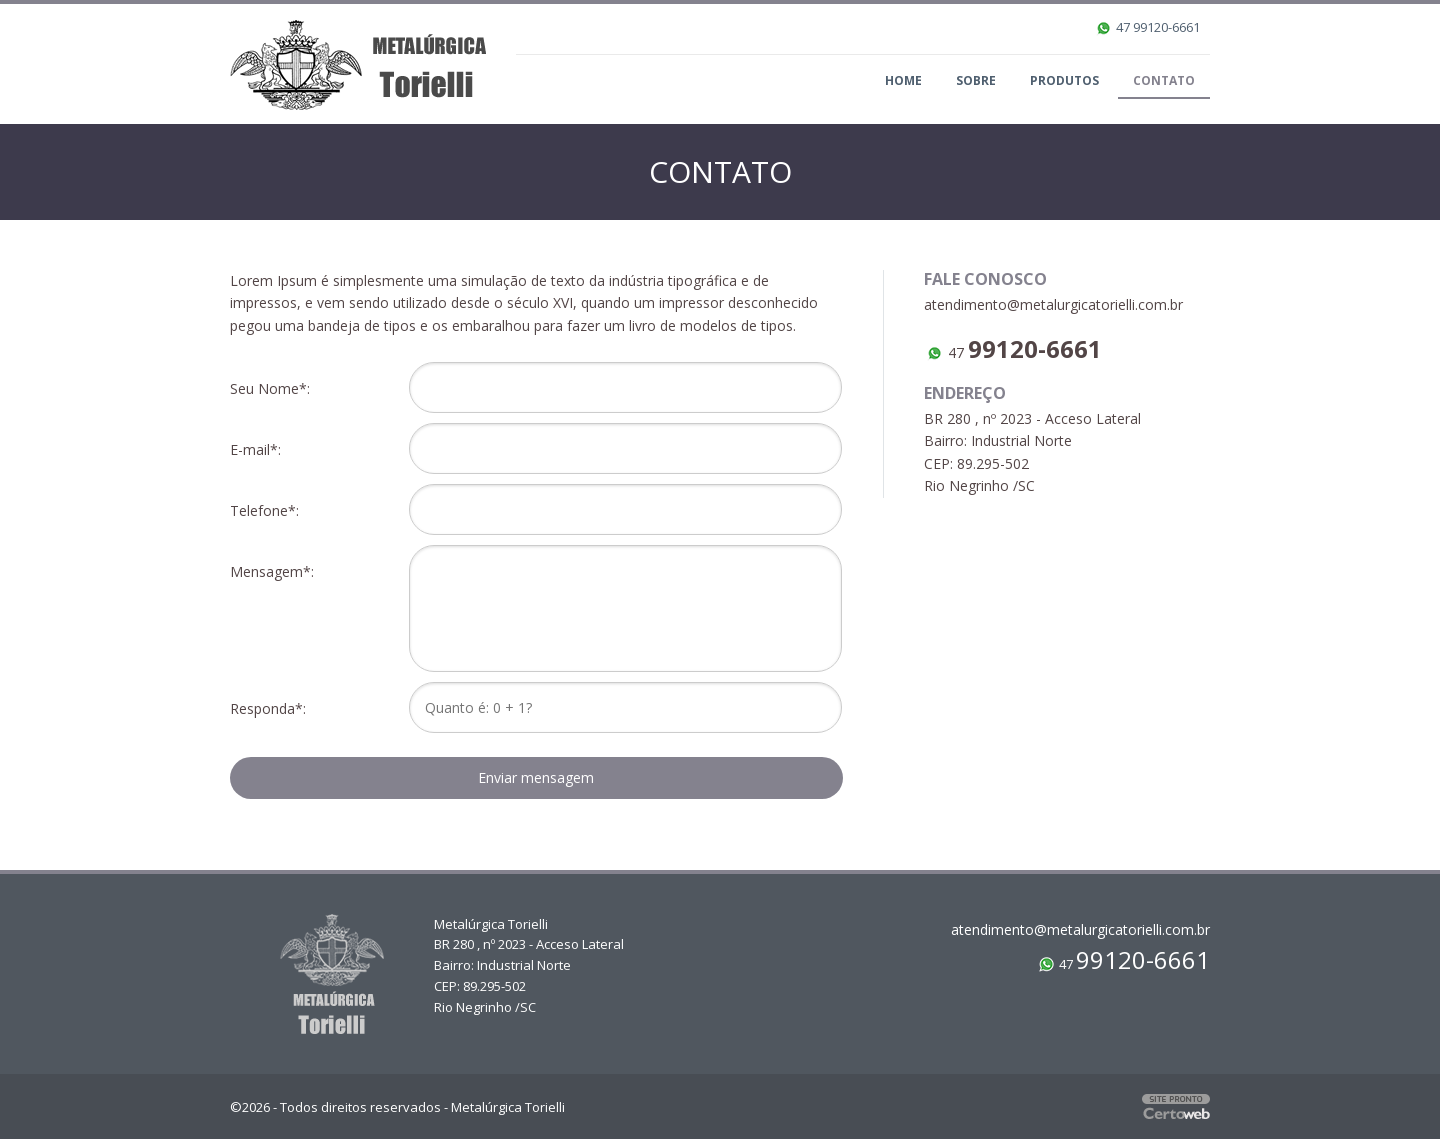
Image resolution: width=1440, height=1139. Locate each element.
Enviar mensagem (536, 777)
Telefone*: (268, 510)
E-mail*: (259, 449)
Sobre (976, 80)
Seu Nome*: (274, 388)
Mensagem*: (276, 571)
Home (903, 80)
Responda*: (272, 708)
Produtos (1064, 80)
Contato (1164, 80)
